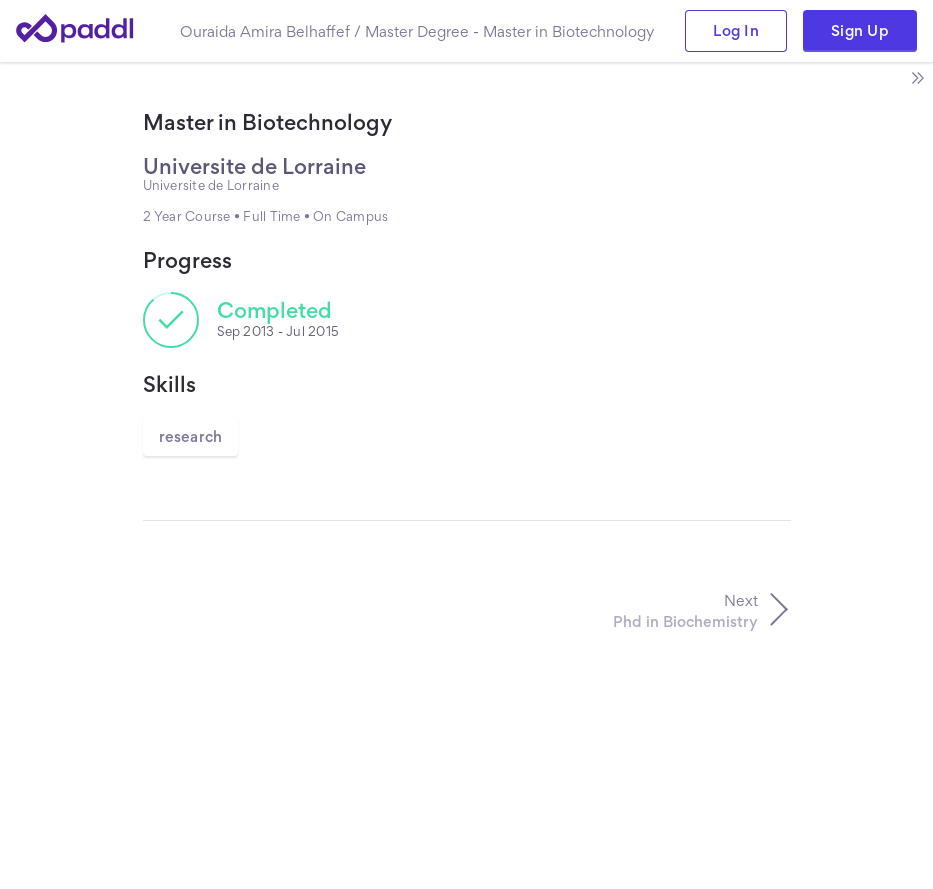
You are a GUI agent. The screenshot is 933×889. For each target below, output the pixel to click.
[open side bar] (917, 78)
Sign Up (860, 30)
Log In (736, 30)
